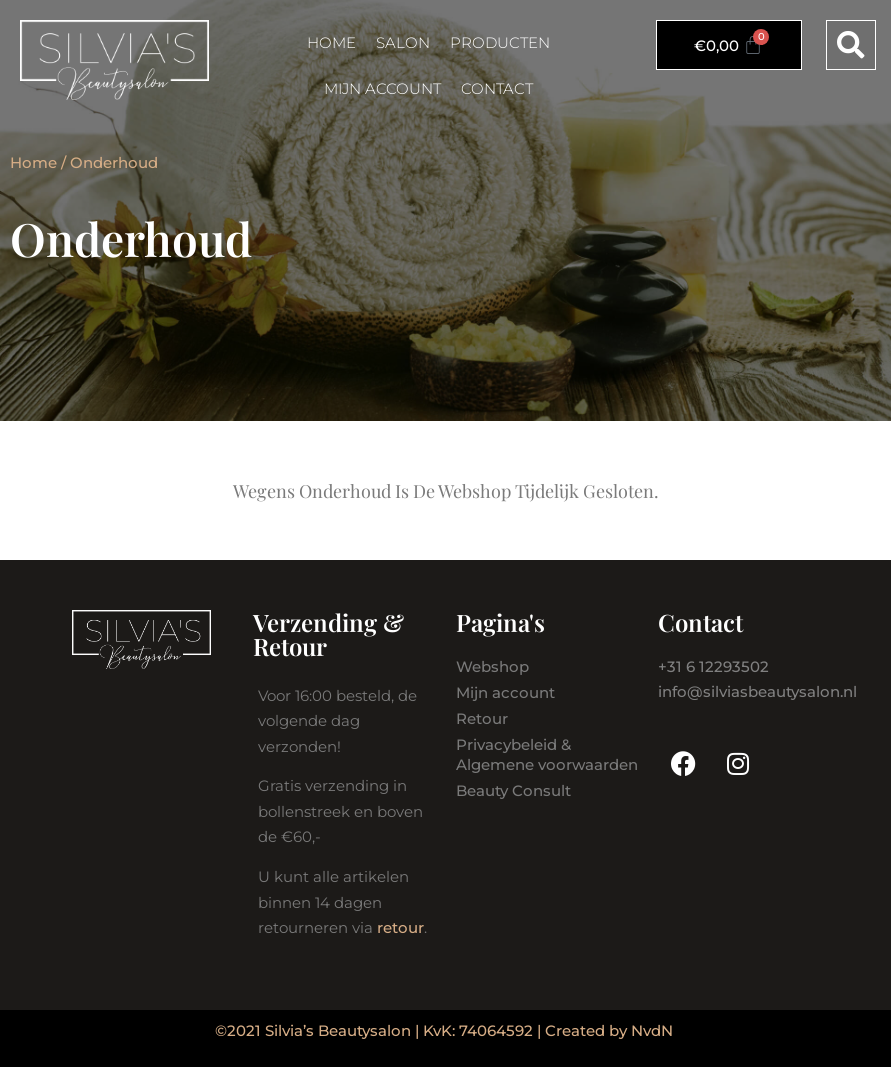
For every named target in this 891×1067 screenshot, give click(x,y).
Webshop (492, 666)
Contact (497, 88)
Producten (500, 42)
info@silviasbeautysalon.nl (757, 691)
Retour (482, 718)
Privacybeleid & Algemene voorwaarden (547, 754)
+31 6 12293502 (713, 666)
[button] (851, 45)
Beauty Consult (513, 790)
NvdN (652, 1030)
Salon (403, 42)
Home (331, 42)
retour (400, 927)
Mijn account (382, 88)
